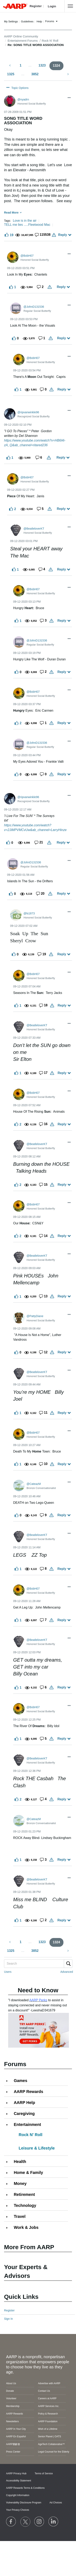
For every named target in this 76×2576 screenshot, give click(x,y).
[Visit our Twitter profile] (25, 2522)
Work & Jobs (26, 2227)
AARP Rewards (28, 2091)
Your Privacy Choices (17, 2509)
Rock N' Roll (30, 2134)
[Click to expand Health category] (8, 2162)
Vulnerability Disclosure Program (23, 2502)
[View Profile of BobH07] (27, 255)
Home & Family (28, 2172)
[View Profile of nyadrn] (23, 99)
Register (9, 2310)
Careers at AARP (47, 2398)
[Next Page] (67, 74)
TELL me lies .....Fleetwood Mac (27, 224)
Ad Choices (55, 2502)
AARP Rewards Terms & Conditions (25, 2488)
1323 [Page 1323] (42, 65)
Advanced (66, 1971)
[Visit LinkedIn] (53, 2522)
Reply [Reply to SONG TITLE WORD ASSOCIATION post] (62, 235)
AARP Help (24, 2102)
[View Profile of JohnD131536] (34, 306)
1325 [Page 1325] (10, 74)
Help (39, 21)
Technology (25, 2205)
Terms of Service (44, 2473)
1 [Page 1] (20, 65)
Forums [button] (49, 21)
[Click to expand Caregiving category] (8, 2114)
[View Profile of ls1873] (29, 913)
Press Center (13, 2451)
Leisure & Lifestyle (37, 2148)
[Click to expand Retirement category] (8, 2194)
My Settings (11, 21)
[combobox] (38, 1963)
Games (20, 2080)
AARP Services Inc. (48, 2406)
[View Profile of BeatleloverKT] (34, 528)
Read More (11, 212)
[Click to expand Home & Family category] (8, 2173)
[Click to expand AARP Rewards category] (8, 2092)
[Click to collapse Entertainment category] (8, 2125)
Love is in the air (24, 220)
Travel (20, 2216)
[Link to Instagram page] (39, 2522)
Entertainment (27, 2124)
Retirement (24, 2194)
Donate (10, 2391)
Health (20, 2161)
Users (8, 1971)
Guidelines (27, 21)
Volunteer (11, 2398)
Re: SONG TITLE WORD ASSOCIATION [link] (36, 45)
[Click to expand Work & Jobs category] (8, 2227)
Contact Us (44, 2391)
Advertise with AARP (49, 2383)
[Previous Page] (10, 65)
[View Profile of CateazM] (34, 1483)
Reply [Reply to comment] (61, 287)
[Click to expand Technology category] (8, 2205)
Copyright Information (17, 2495)
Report (54, 235)
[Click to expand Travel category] (8, 2216)
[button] (70, 6)
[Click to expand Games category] (8, 2081)
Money (20, 2183)
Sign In (8, 2318)
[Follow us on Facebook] (11, 2522)
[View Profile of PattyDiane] (35, 1316)
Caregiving (24, 2113)
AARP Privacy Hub (16, 2473)
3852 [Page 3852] (35, 74)
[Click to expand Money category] (8, 2184)
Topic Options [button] (20, 87)
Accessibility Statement (18, 2480)
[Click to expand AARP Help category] (8, 2103)
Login (52, 6)
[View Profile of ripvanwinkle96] (28, 412)
